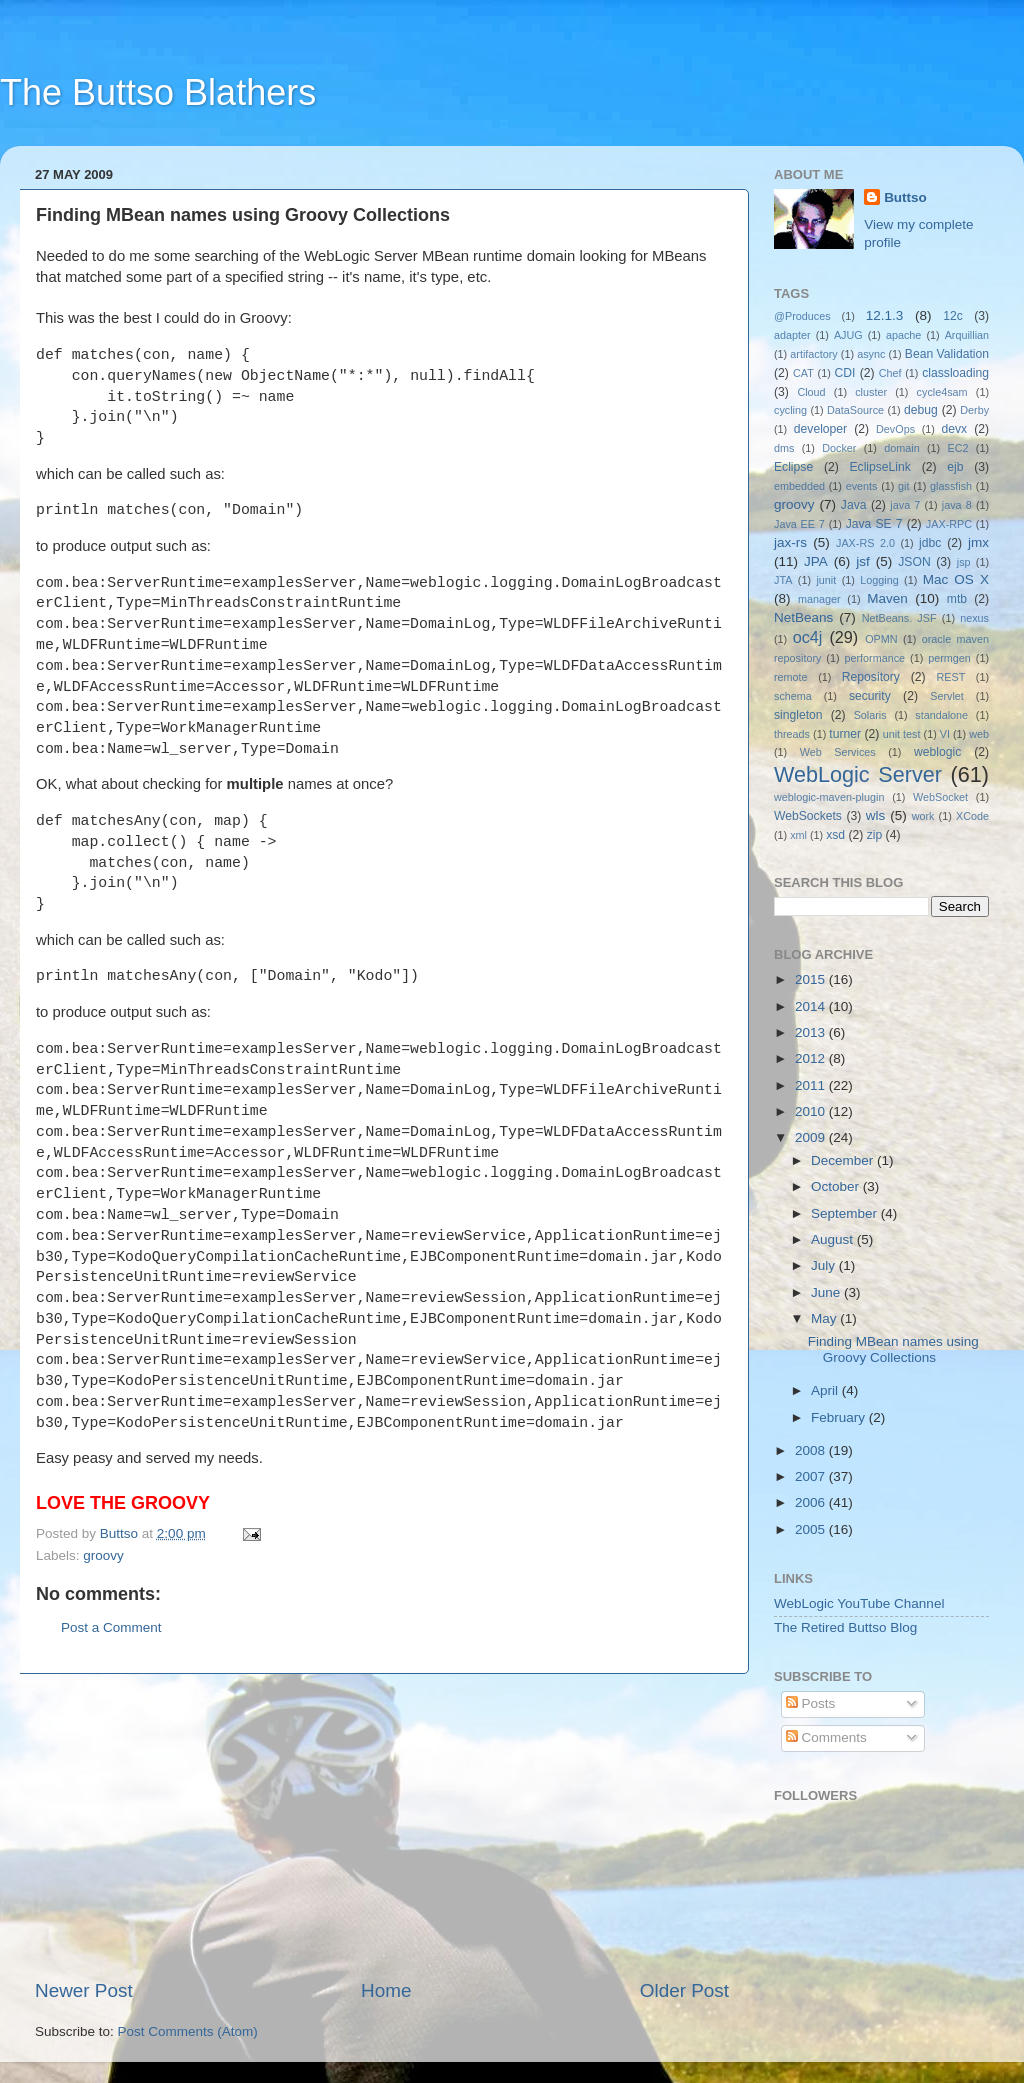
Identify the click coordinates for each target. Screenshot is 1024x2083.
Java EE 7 (799, 524)
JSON (914, 562)
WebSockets (808, 816)
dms (784, 448)
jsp (964, 562)
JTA (783, 580)
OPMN (881, 639)
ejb (955, 467)
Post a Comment (111, 1627)
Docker (839, 448)
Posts (811, 1703)
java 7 (905, 505)
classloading (955, 373)
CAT (803, 373)
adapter (792, 335)
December (844, 1160)
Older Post (684, 1990)
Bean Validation (947, 354)
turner (845, 734)
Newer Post (84, 1990)
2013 (812, 1032)
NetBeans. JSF (899, 618)
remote (791, 677)
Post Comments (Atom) (188, 2031)
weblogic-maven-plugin (829, 797)
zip (875, 835)
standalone (941, 715)
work (923, 816)
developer (820, 429)
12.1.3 (885, 315)
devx (955, 429)
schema (793, 696)
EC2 (958, 448)
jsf (863, 561)
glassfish (951, 486)
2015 (812, 979)
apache (903, 335)
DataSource (855, 410)
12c (953, 316)
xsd (835, 835)
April (826, 1390)
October (837, 1186)
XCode (972, 816)
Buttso (905, 197)
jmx (978, 542)
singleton (798, 715)
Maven (887, 598)
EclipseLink (879, 467)
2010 (812, 1111)
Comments (826, 1737)
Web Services (838, 752)
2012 (812, 1058)
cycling (790, 410)
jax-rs (790, 542)
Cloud (811, 392)
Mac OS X (956, 579)
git (903, 486)
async (871, 354)
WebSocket (940, 797)
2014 (812, 1006)
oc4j (808, 637)
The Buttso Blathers (158, 92)
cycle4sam (942, 392)
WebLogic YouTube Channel (859, 1603)
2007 (812, 1476)
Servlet (947, 696)
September (846, 1213)
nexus (974, 618)
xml (798, 835)
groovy (103, 1555)
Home (386, 1990)
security (870, 696)
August (834, 1239)
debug (921, 410)
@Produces (802, 316)
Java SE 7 (874, 524)
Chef (890, 373)
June (827, 1292)
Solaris (870, 715)
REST (951, 677)
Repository (871, 677)
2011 (812, 1085)
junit (826, 580)
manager (819, 599)
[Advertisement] (382, 1826)
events (862, 486)
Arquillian (967, 335)
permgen (949, 658)
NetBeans (803, 617)
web (979, 734)
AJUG (848, 335)
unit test (902, 734)
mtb (957, 599)
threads (792, 734)
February (840, 1417)
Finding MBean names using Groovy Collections (893, 1349)
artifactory (813, 354)
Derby (974, 410)
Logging (879, 580)
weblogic (937, 752)
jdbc (930, 543)
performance (875, 658)
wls (876, 815)
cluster (871, 392)
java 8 (957, 505)
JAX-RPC (949, 524)
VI (945, 734)
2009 (812, 1137)
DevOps (895, 429)
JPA (816, 561)
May (825, 1318)
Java (854, 505)
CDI (845, 373)
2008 (812, 1450)
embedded (799, 486)
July (825, 1265)
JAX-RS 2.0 (865, 543)
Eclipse (793, 467)
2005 (812, 1529)
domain (901, 448)
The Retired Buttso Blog (845, 1627)
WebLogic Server (858, 774)
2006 (812, 1502)
